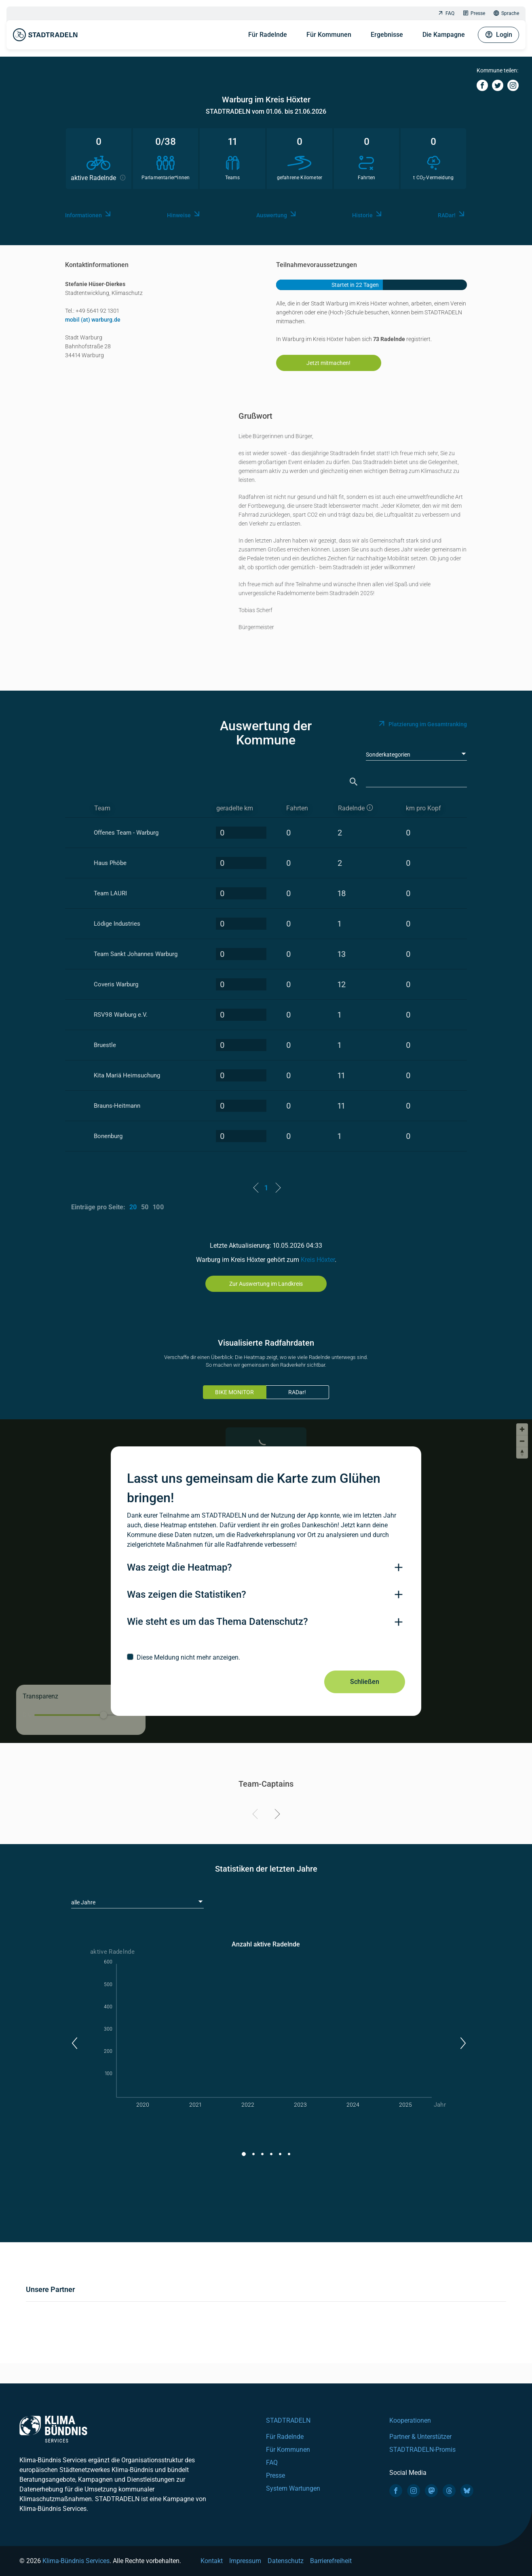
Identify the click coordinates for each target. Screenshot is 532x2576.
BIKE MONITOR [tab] (234, 1392)
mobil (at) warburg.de (92, 319)
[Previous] (256, 1815)
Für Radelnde (267, 34)
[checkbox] (266, 1657)
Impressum (245, 2561)
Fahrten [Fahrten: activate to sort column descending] (297, 808)
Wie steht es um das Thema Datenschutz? (217, 1621)
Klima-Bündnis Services (76, 2561)
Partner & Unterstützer (420, 2436)
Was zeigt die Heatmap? (179, 1567)
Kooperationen (410, 2420)
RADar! (297, 1392)
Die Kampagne (443, 34)
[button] (74, 2043)
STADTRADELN (288, 2420)
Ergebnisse (387, 34)
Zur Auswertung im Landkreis (266, 1284)
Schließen (364, 1682)
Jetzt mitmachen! (328, 363)
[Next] (276, 1815)
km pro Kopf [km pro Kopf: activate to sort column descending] (423, 808)
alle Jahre (83, 1902)
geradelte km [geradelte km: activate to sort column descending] (234, 808)
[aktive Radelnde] (365, 808)
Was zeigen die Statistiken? (186, 1594)
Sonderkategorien (388, 754)
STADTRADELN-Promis (422, 2449)
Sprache (506, 13)
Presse (473, 13)
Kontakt (212, 2561)
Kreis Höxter (318, 1260)
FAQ (445, 13)
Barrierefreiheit (331, 2561)
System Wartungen (293, 2488)
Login (498, 35)
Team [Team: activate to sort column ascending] (102, 808)
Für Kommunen (328, 34)
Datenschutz (286, 2561)
